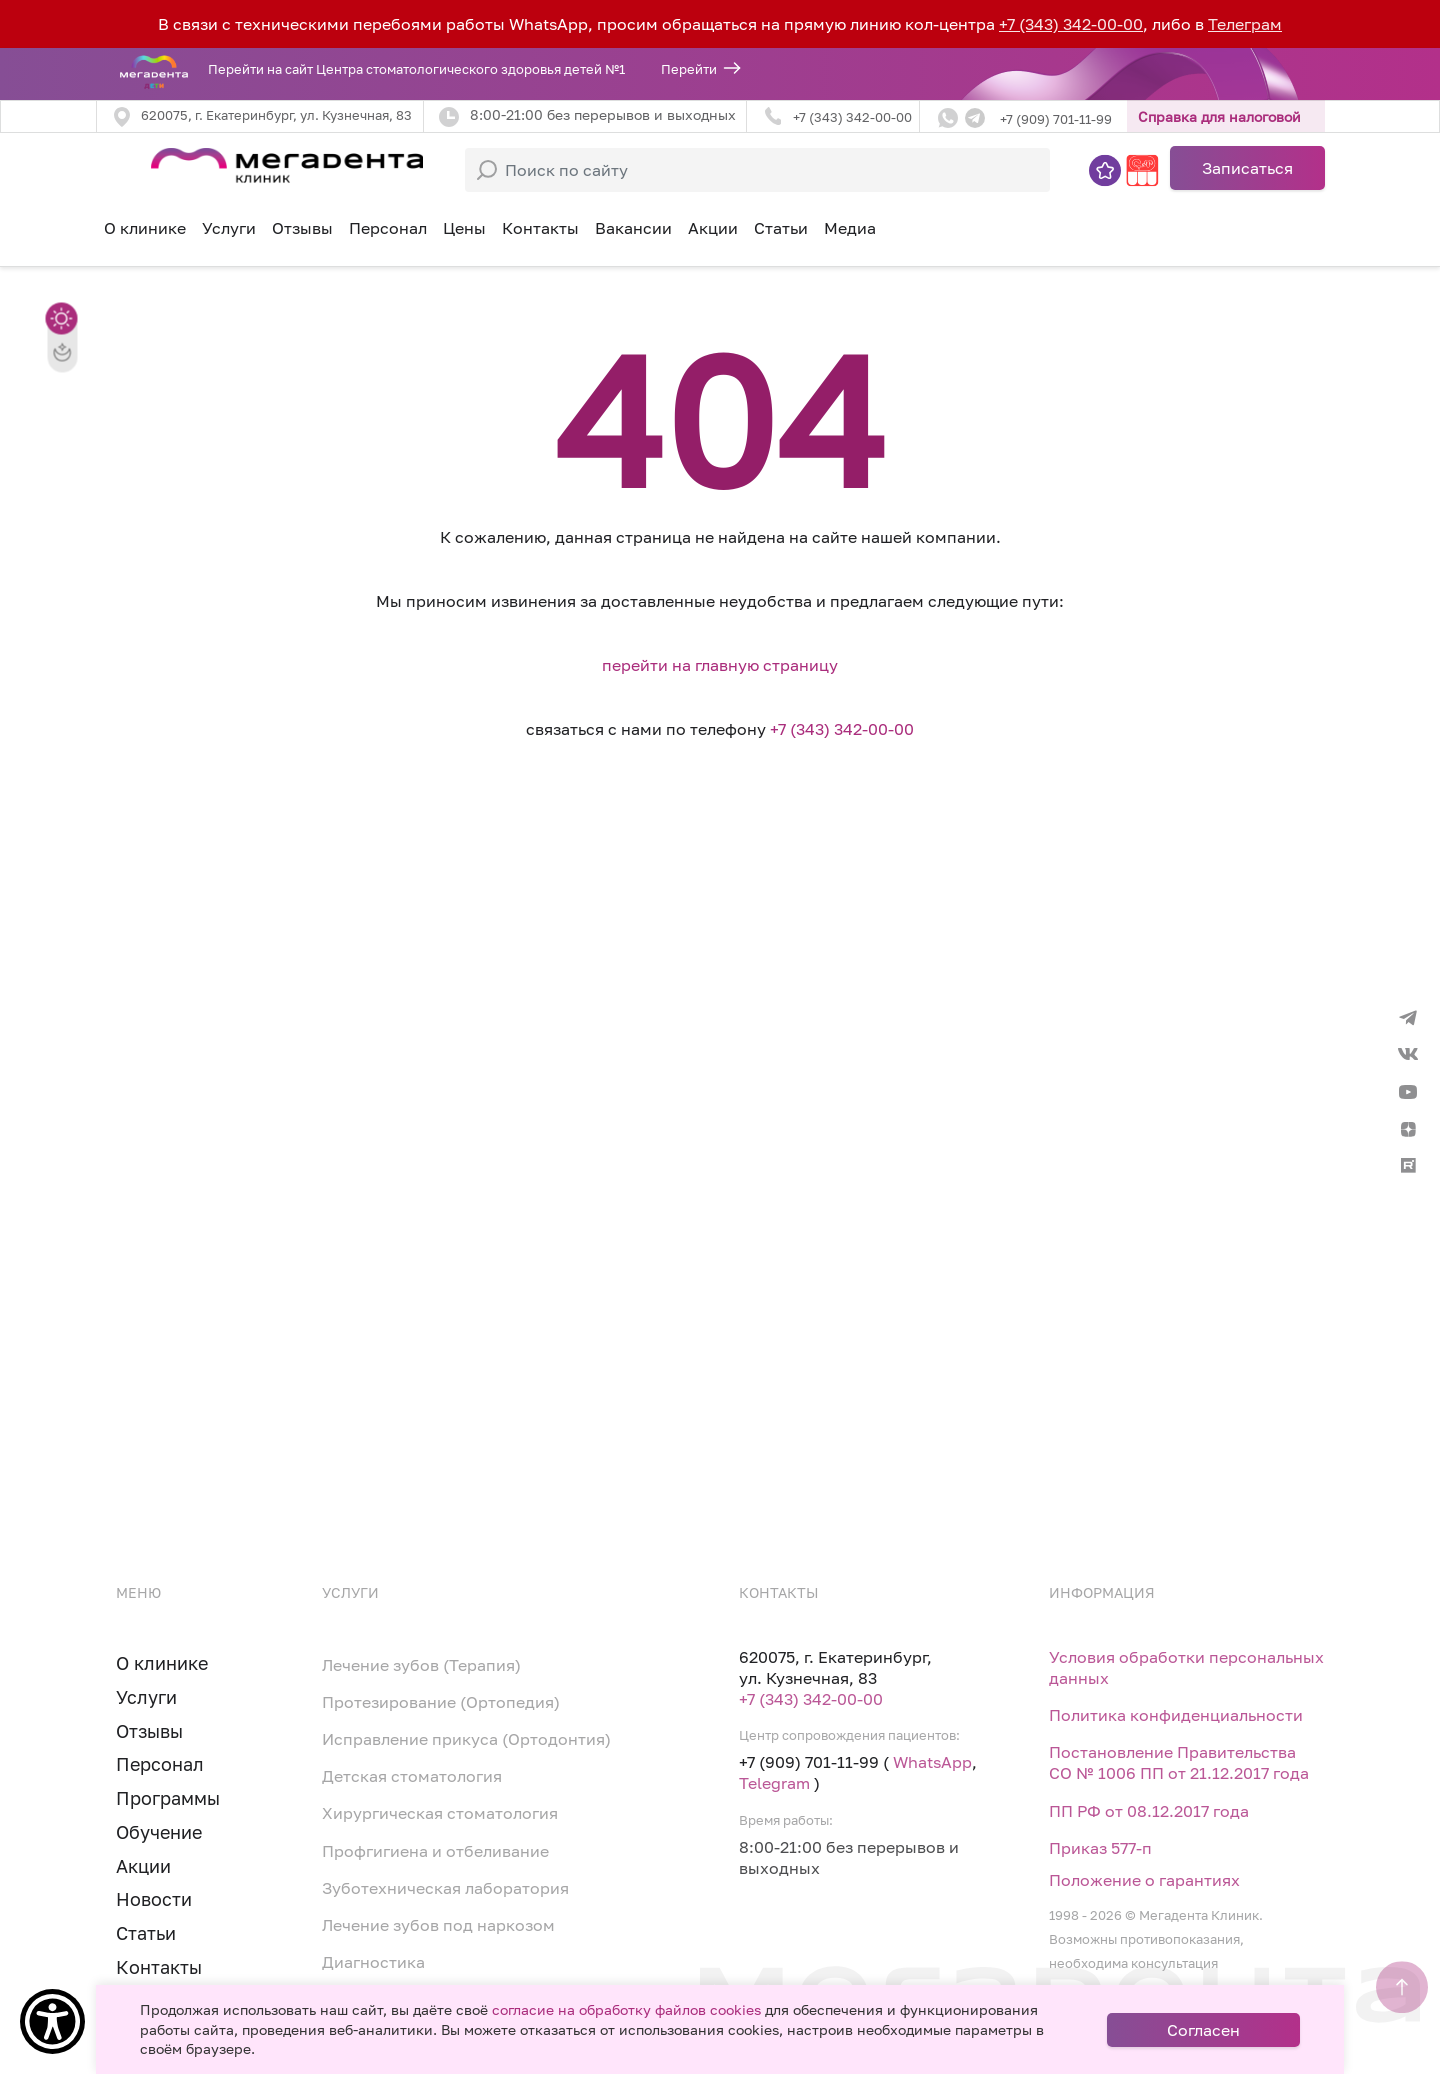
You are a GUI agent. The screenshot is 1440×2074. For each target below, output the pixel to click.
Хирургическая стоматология (440, 1813)
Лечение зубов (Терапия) (421, 1665)
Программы (168, 1798)
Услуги (146, 1697)
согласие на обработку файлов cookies (626, 2009)
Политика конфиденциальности (1176, 1715)
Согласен (1203, 2030)
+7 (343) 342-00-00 (1071, 24)
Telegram (774, 1783)
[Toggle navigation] (124, 168)
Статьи (781, 228)
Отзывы (302, 228)
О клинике (145, 228)
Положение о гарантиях (1144, 1880)
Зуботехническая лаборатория (445, 1888)
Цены (464, 228)
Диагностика (373, 1962)
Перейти (689, 69)
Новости (154, 1899)
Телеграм (1245, 24)
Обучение (159, 1832)
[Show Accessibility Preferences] (52, 2021)
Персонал (388, 228)
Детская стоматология (412, 1776)
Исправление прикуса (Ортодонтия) (466, 1739)
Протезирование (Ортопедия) (441, 1702)
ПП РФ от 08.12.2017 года (1149, 1811)
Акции (713, 228)
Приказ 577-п (1100, 1848)
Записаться (1247, 168)
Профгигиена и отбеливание (435, 1851)
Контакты (540, 228)
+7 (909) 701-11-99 (1056, 119)
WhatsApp (932, 1762)
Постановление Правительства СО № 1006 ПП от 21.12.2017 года (1179, 1762)
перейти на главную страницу (720, 665)
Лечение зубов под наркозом (438, 1925)
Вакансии (633, 228)
